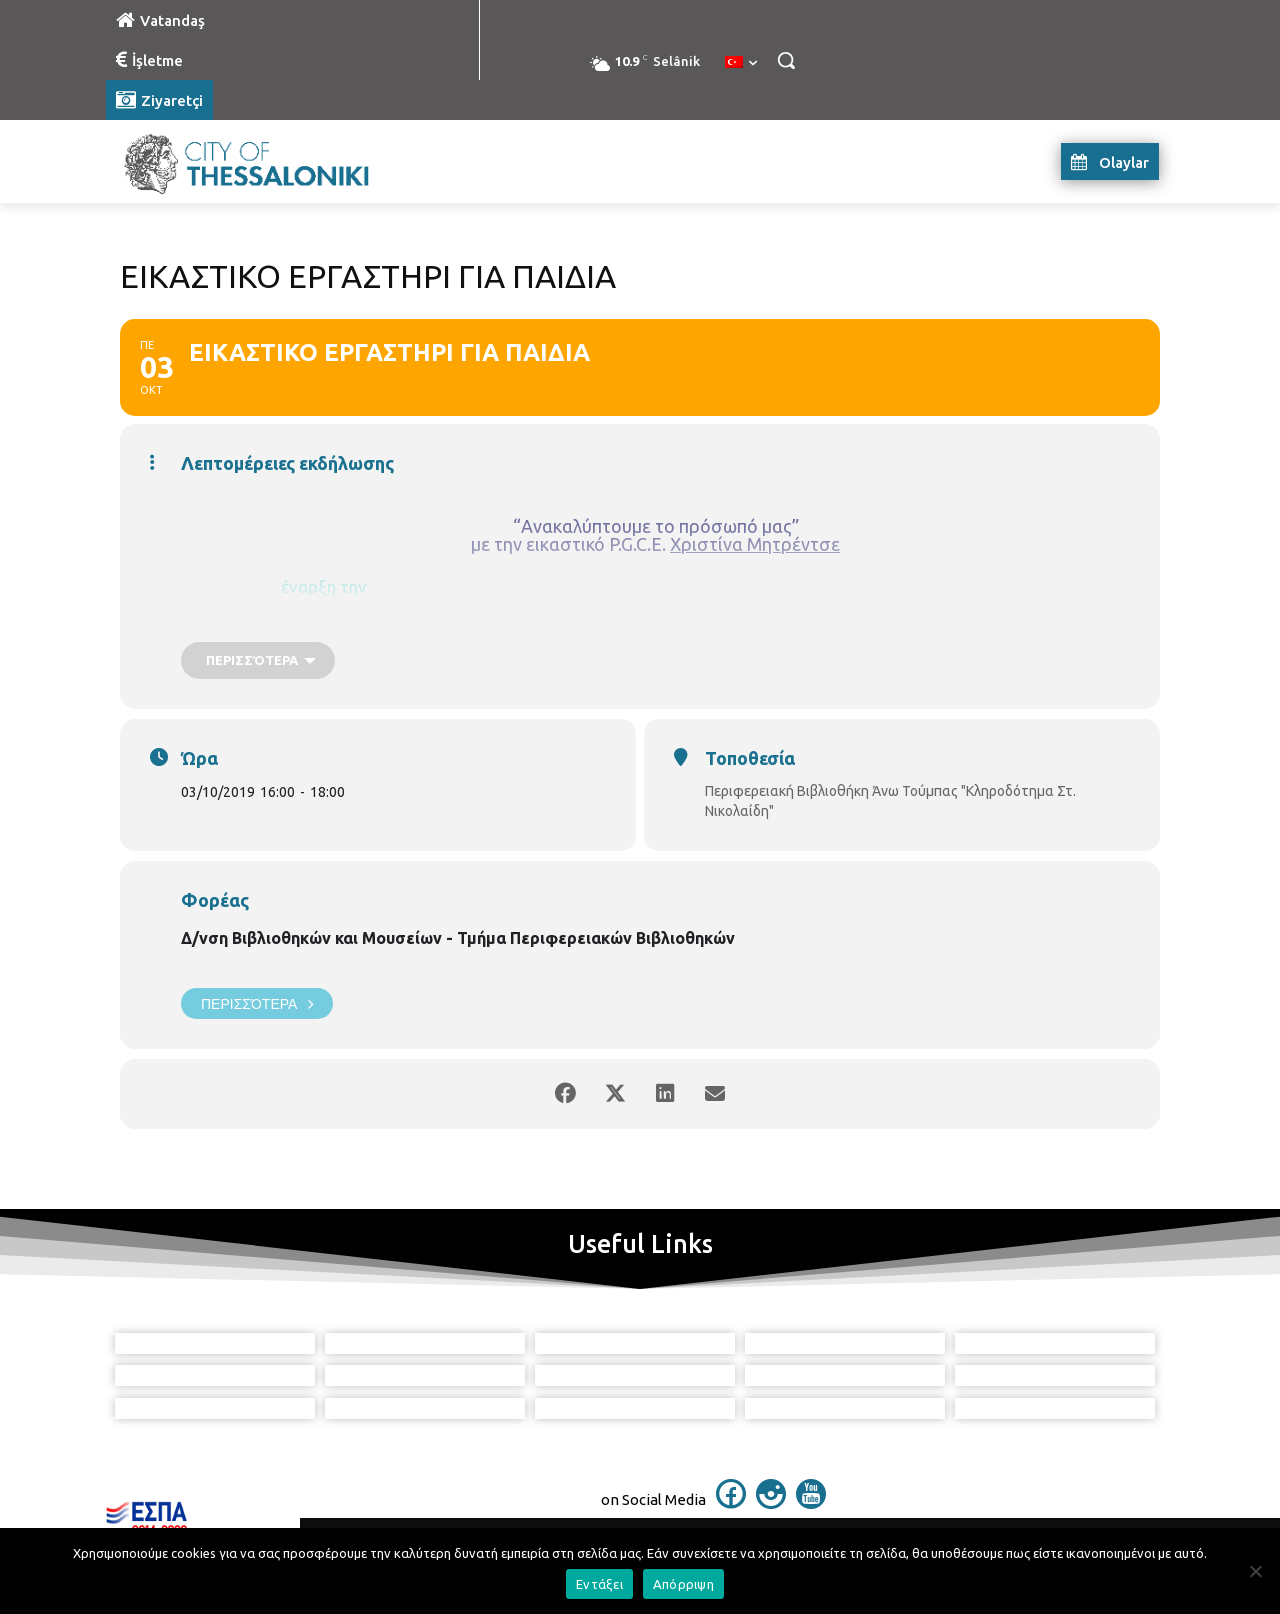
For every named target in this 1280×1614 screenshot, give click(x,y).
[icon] (731, 1503)
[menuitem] (741, 63)
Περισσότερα (257, 1003)
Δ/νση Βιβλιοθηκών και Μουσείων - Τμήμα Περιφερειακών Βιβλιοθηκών (458, 938)
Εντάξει (599, 1584)
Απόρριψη (683, 1584)
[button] (786, 60)
